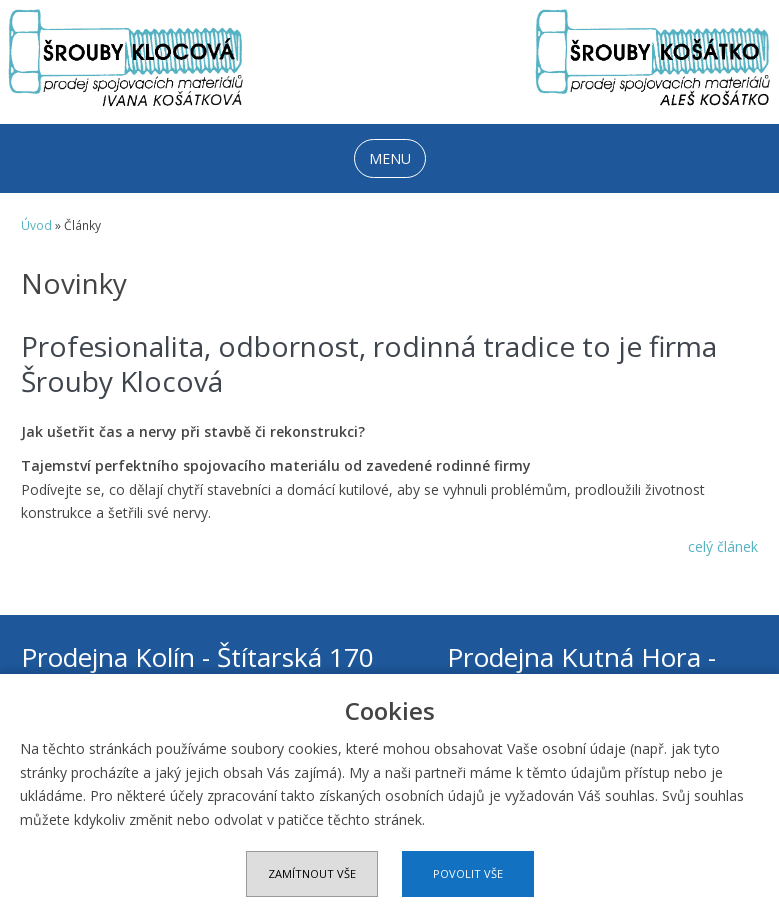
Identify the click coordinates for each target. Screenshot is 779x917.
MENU (390, 158)
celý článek (723, 546)
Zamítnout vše (312, 873)
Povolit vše (468, 873)
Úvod (36, 225)
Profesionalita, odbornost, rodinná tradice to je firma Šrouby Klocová (369, 363)
